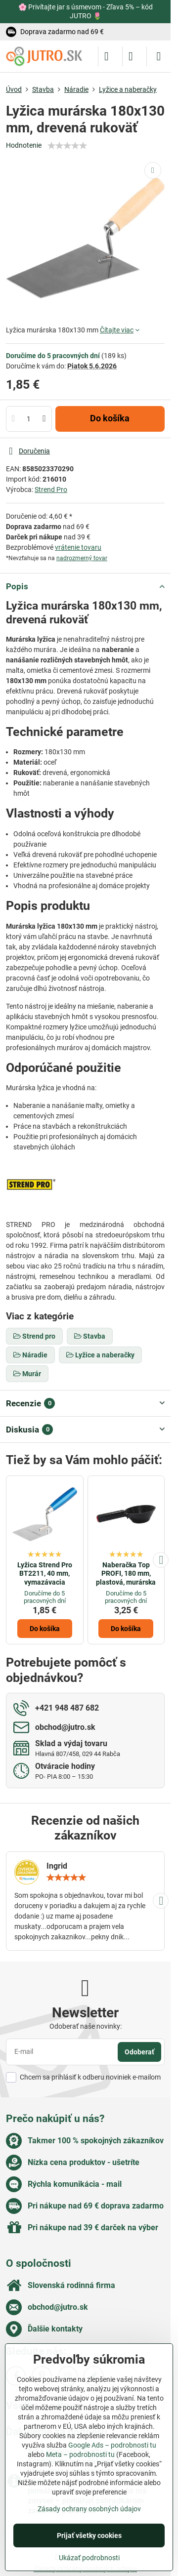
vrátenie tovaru (78, 547)
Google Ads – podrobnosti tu (112, 2445)
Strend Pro (51, 489)
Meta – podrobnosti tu (80, 2454)
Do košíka (110, 418)
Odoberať (139, 2052)
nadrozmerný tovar (81, 558)
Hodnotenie (24, 145)
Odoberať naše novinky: (85, 2026)
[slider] (67, 146)
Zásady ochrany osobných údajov (89, 2509)
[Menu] (159, 56)
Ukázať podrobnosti (89, 2558)
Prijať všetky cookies (89, 2535)
